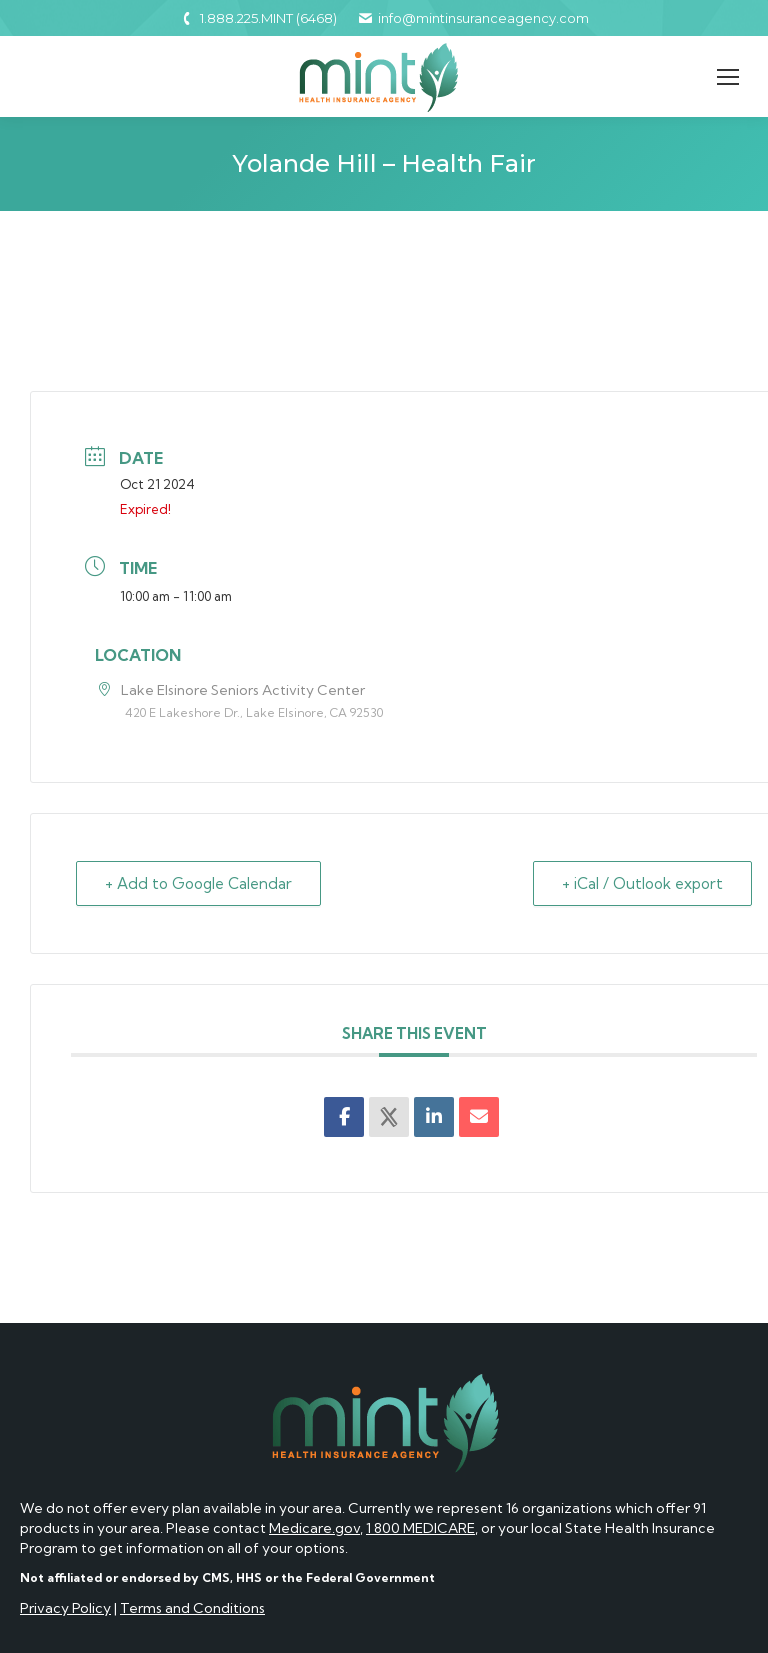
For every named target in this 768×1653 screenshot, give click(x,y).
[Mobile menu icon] (728, 77)
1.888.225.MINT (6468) (258, 18)
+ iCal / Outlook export (642, 883)
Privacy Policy (65, 1608)
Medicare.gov (314, 1528)
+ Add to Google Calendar (198, 883)
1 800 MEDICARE (420, 1528)
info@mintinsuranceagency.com (473, 18)
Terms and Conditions (192, 1608)
